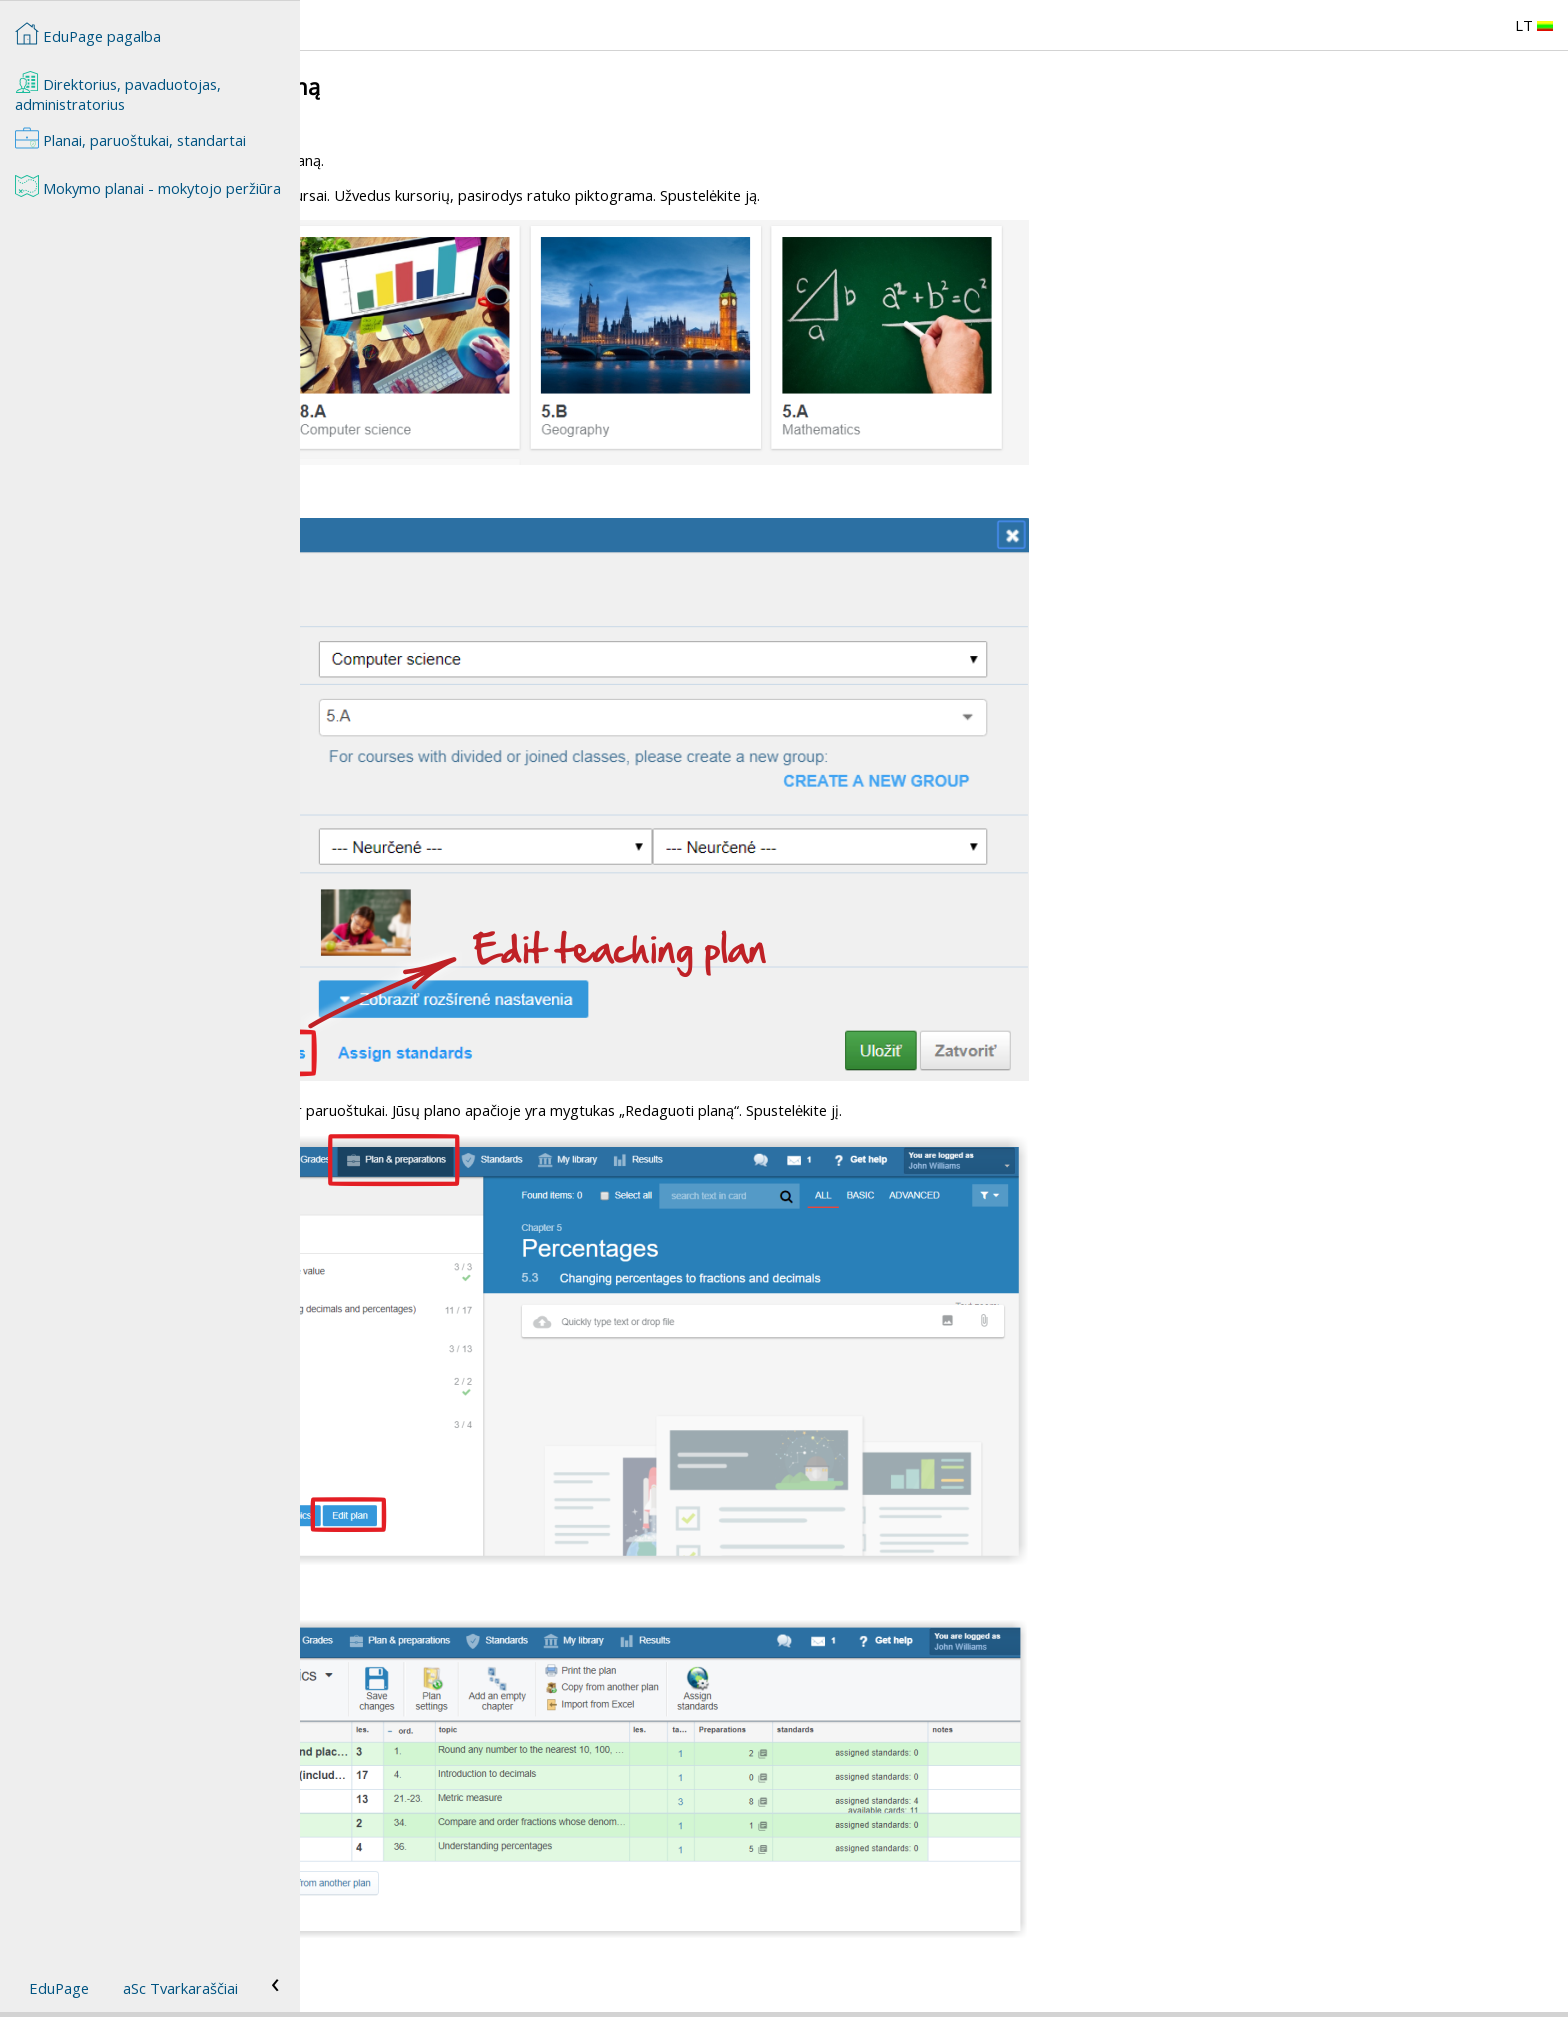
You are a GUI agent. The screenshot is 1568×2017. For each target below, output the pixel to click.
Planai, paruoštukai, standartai (130, 138)
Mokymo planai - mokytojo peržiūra (148, 186)
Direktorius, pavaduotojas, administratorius (118, 92)
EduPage (59, 1988)
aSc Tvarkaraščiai (180, 1988)
